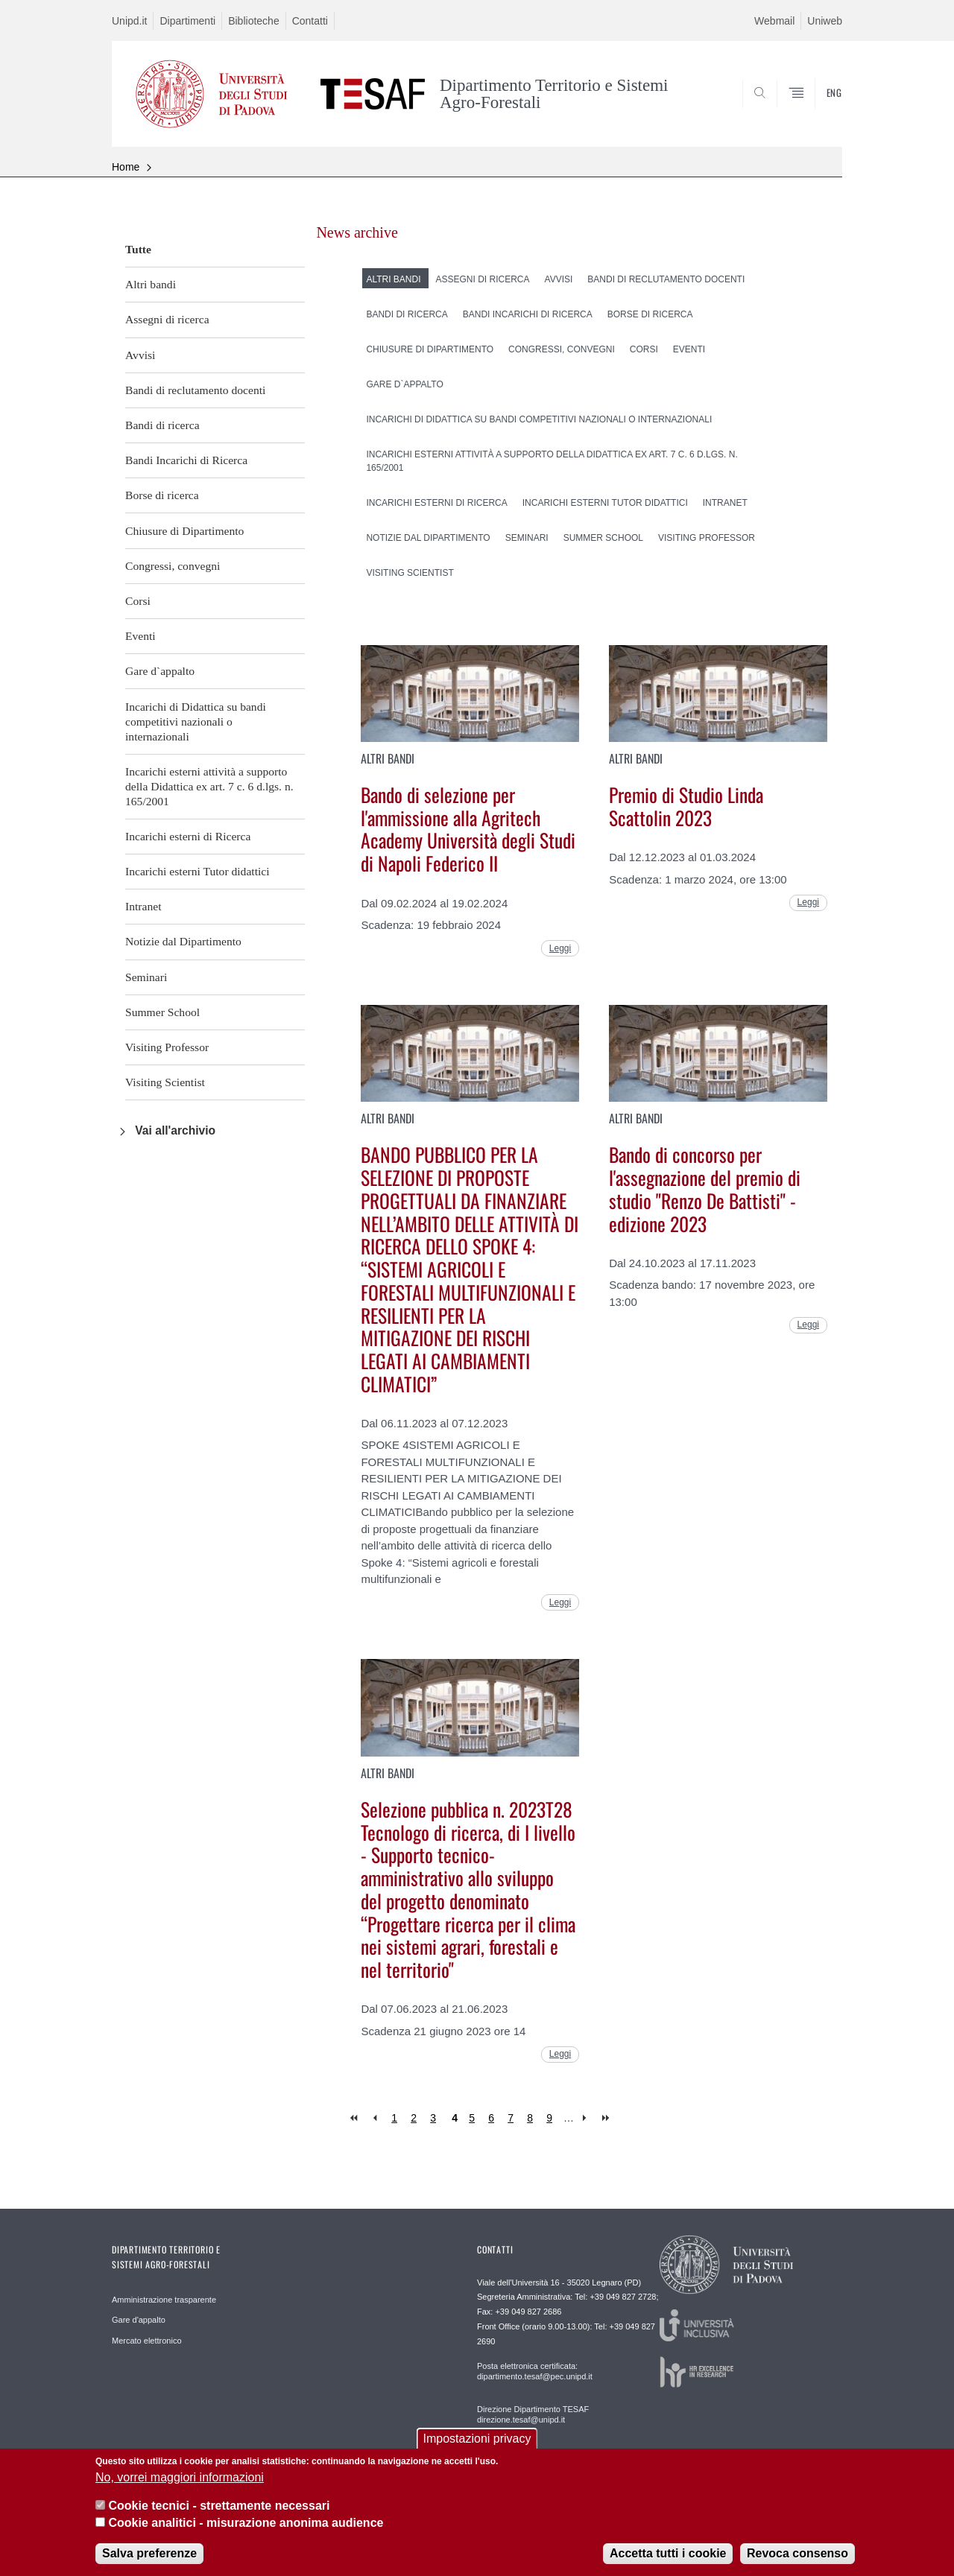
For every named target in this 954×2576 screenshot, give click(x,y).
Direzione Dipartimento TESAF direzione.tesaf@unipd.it (533, 2414)
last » (607, 2118)
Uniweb (824, 21)
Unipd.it (129, 21)
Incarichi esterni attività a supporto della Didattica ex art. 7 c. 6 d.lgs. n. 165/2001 (209, 786)
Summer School (162, 1012)
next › (587, 2118)
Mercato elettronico (147, 2340)
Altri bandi (150, 284)
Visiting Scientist (165, 1082)
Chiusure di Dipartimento (184, 530)
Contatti (310, 21)
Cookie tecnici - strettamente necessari (218, 2518)
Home (125, 167)
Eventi (140, 635)
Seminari (146, 977)
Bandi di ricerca (162, 425)
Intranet (143, 906)
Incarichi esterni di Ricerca (187, 836)
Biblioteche (253, 21)
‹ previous (374, 2118)
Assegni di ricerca (167, 319)
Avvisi (140, 355)
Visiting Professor (167, 1047)
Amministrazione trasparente (164, 2299)
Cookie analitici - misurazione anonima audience (245, 2534)
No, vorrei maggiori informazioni (179, 2489)
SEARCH (816, 111)
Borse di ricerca (162, 495)
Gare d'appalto (138, 2319)
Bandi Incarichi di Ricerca (186, 460)
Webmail (774, 21)
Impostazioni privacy (477, 2451)
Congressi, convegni (172, 565)
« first (355, 2118)
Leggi (560, 948)
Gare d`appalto (160, 670)
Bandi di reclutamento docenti (195, 390)
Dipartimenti (187, 21)
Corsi (138, 600)
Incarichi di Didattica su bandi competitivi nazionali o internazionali (195, 721)
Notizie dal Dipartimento (183, 941)
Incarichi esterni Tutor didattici (197, 871)
